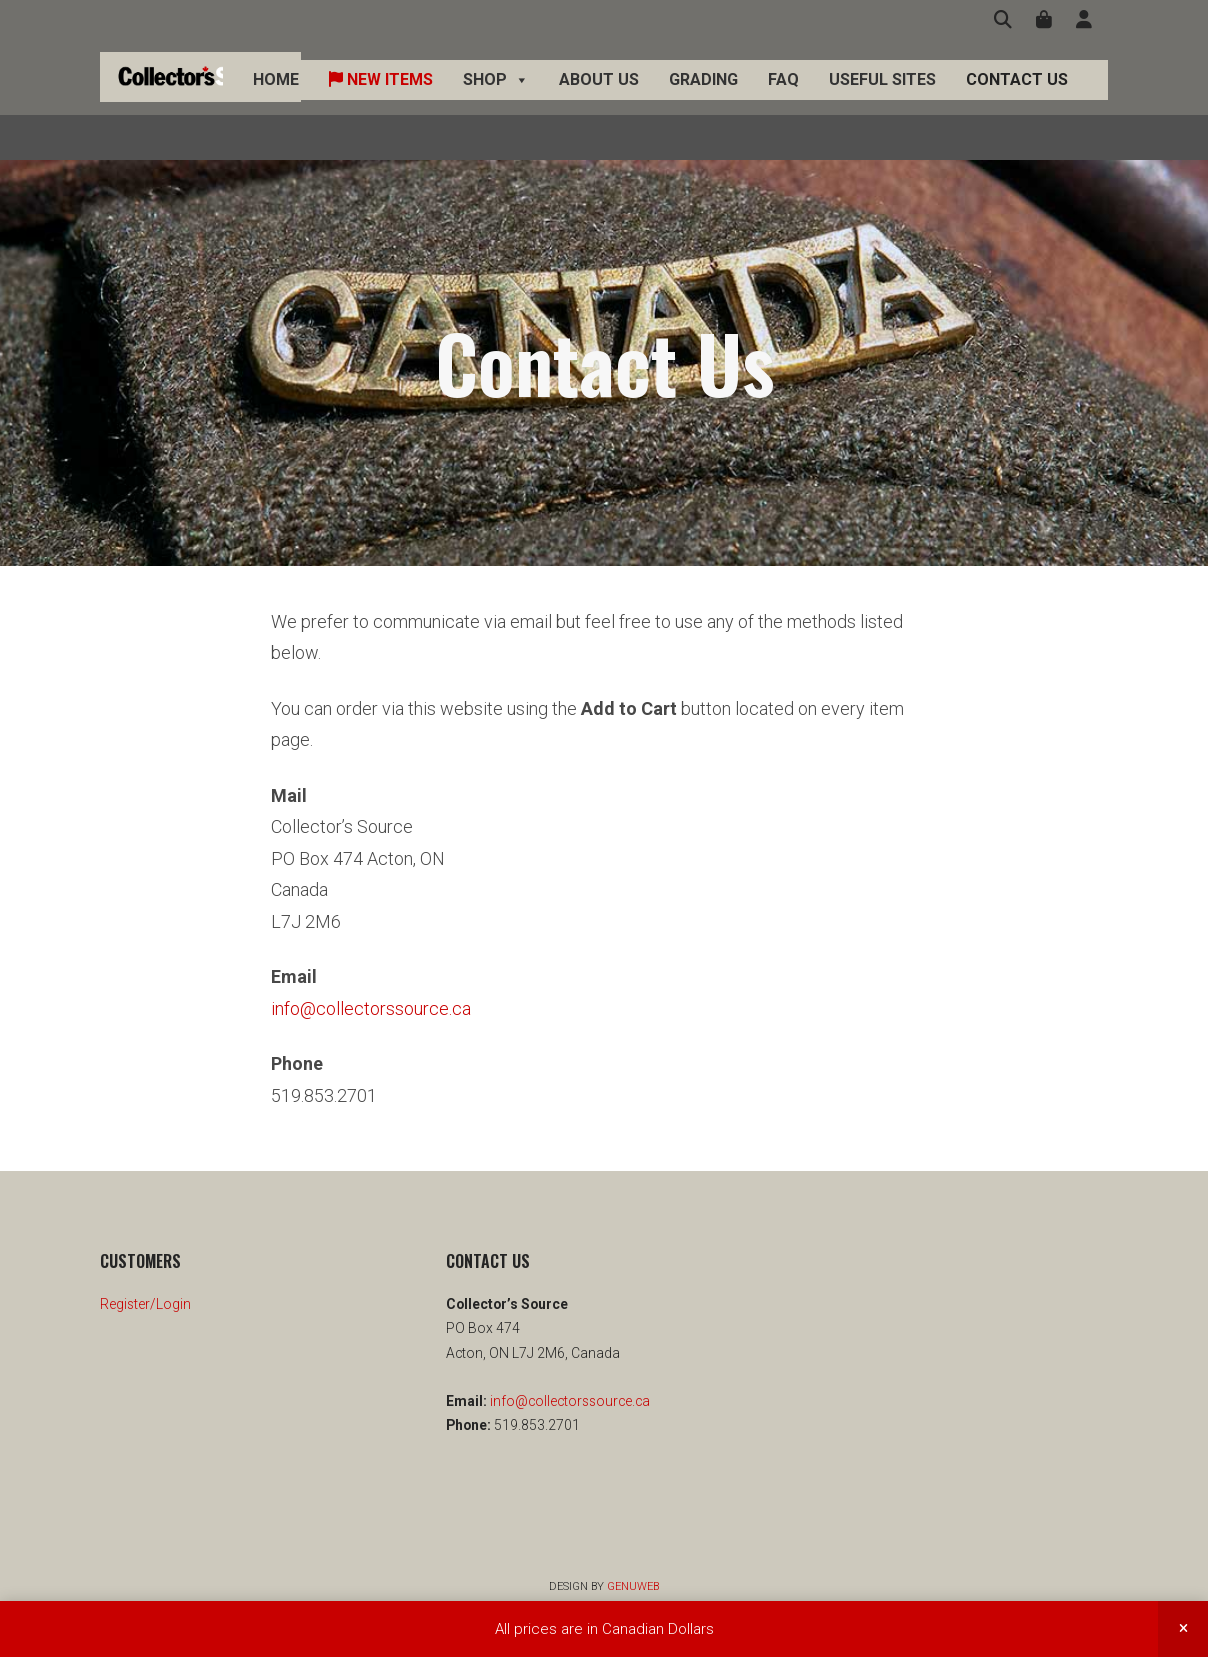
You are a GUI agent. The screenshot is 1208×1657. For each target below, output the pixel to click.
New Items (381, 101)
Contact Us (1017, 101)
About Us (599, 101)
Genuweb (633, 1586)
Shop (496, 102)
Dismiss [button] (1183, 1629)
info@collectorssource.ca (371, 1008)
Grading (703, 101)
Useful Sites (882, 101)
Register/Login (145, 1304)
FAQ (783, 101)
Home (276, 101)
